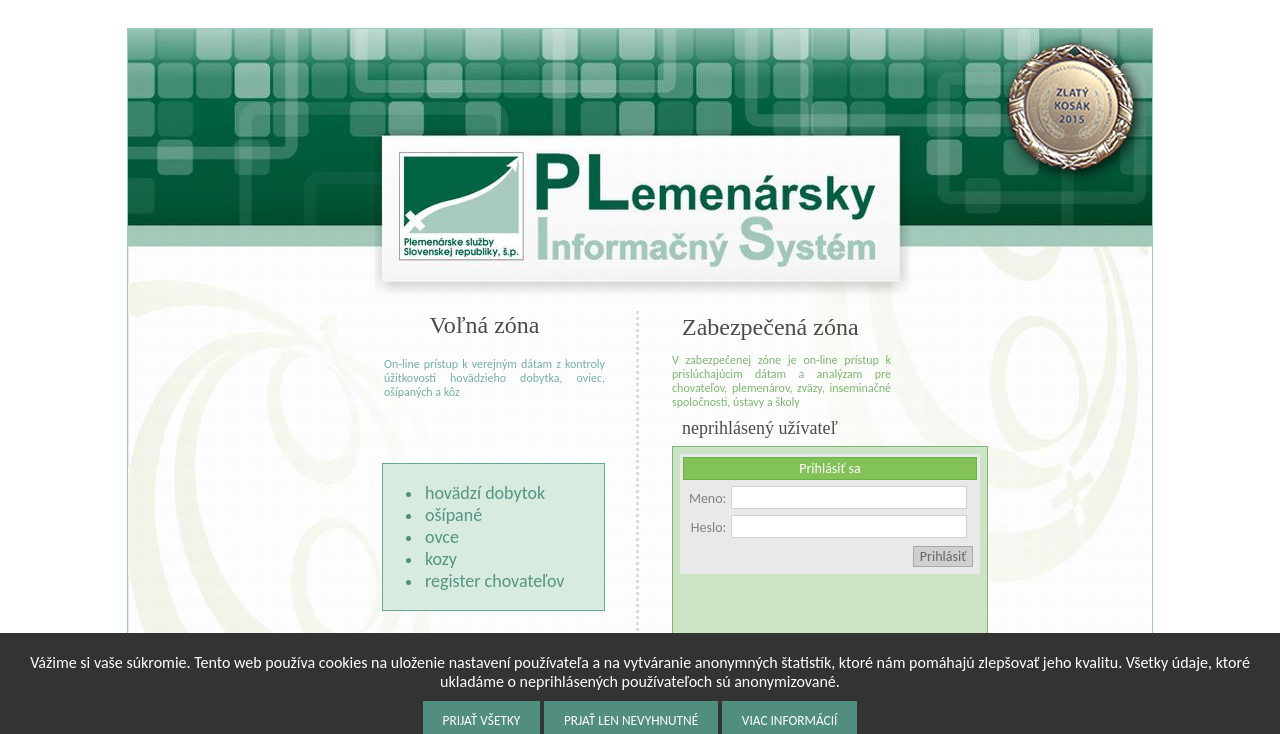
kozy (441, 559)
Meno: (707, 498)
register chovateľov (494, 581)
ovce (442, 537)
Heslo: (709, 527)
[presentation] (832, 613)
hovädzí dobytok (485, 493)
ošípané (453, 515)
